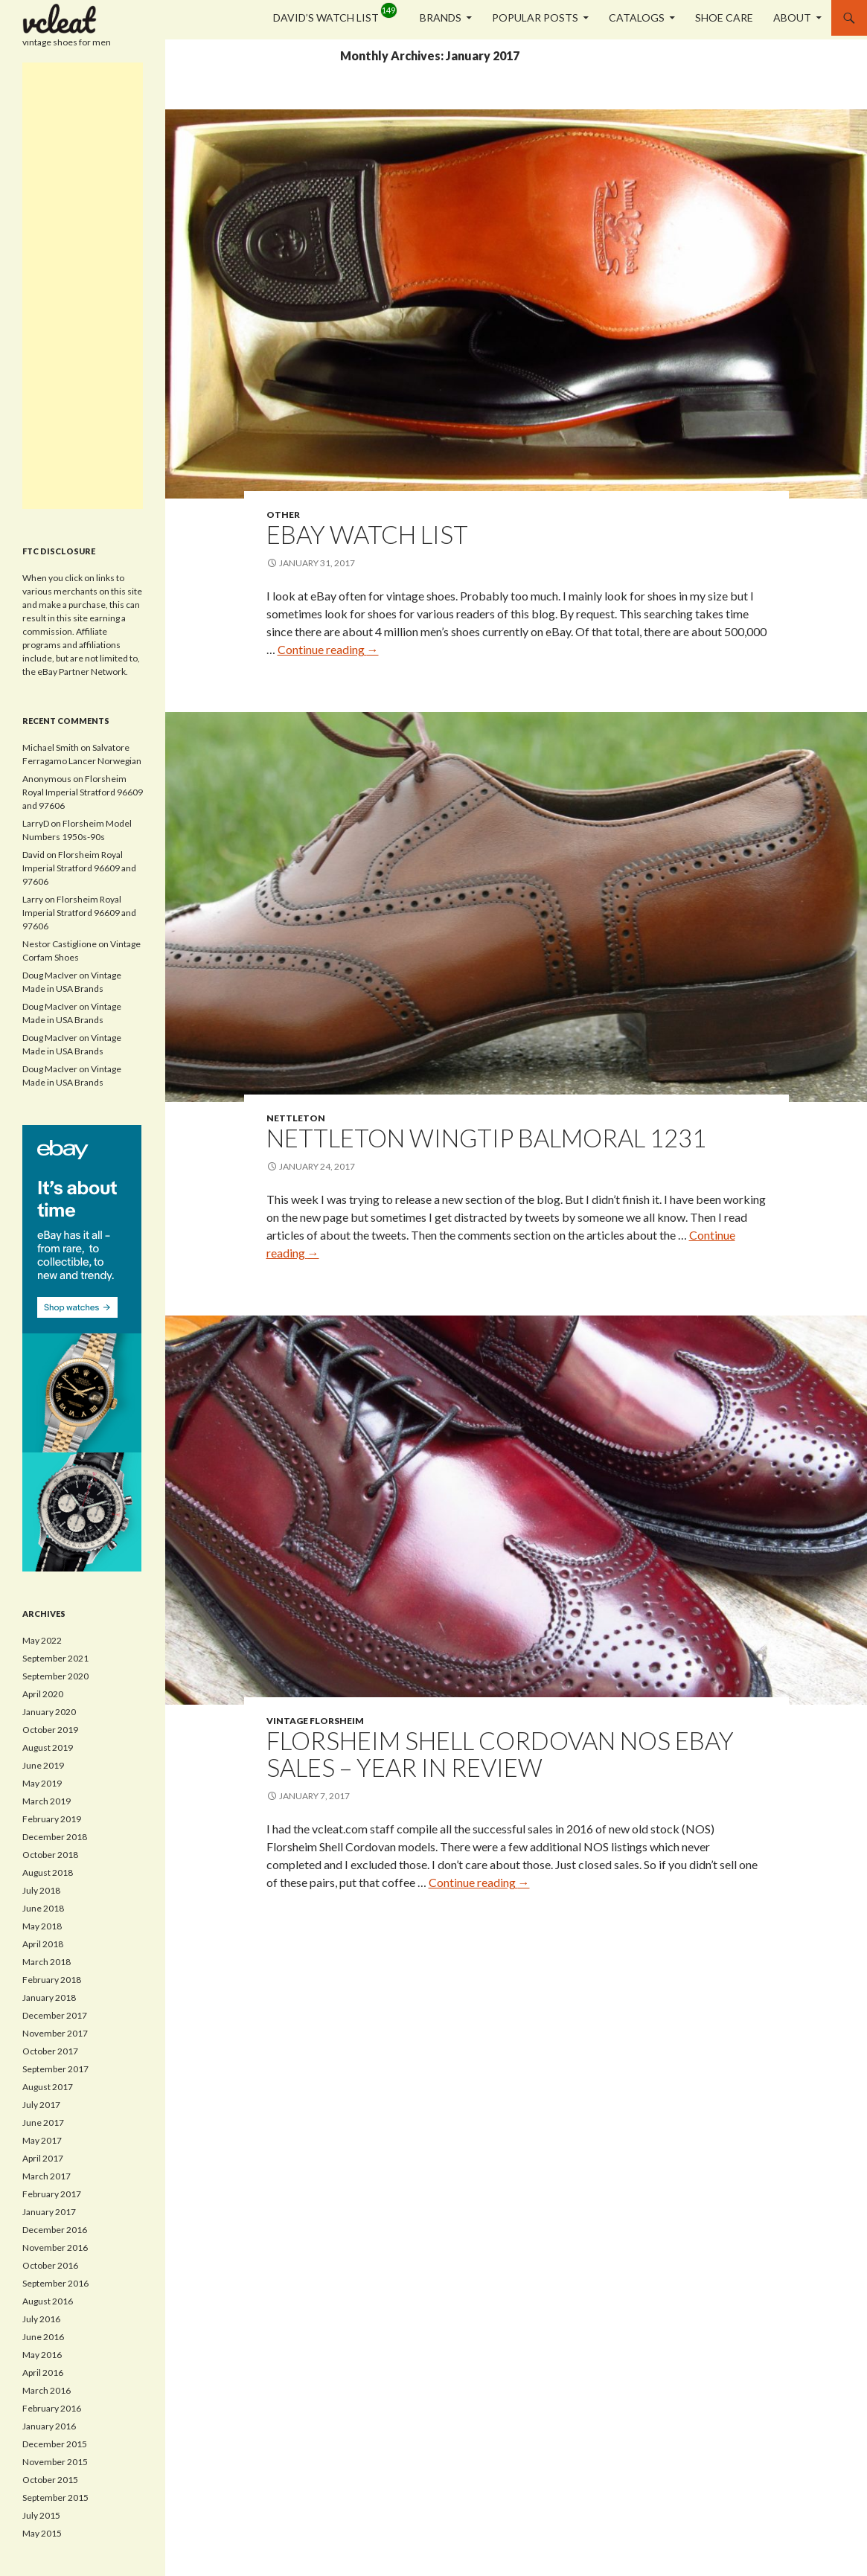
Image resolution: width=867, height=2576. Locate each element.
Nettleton (295, 1118)
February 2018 (51, 1979)
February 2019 (51, 1818)
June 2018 (43, 1908)
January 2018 (49, 1997)
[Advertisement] (82, 286)
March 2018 (46, 1961)
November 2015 (55, 2461)
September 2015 (55, 2497)
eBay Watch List (367, 534)
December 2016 (54, 2229)
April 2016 (42, 2372)
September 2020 (55, 1676)
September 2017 (55, 2068)
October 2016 (50, 2265)
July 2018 (41, 1890)
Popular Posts (535, 17)
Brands (440, 17)
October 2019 (50, 1729)
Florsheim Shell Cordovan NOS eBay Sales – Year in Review (500, 1754)
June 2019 (43, 1765)
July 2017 (41, 2104)
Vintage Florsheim (315, 1720)
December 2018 (54, 1836)
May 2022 (42, 1640)
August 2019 (47, 1747)
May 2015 (42, 2533)
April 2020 (42, 1693)
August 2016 (47, 2301)
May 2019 (42, 1783)
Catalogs (637, 17)
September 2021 (55, 1658)
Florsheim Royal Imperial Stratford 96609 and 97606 (82, 792)
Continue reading (328, 649)
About (792, 17)
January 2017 (49, 2211)
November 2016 (55, 2247)
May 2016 (42, 2354)
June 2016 (43, 2336)
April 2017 (42, 2158)
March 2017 (46, 2176)
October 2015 (50, 2479)
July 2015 (41, 2515)
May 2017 (42, 2140)
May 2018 (42, 1926)
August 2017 (47, 2086)
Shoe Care (724, 17)
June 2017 (43, 2122)
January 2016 (49, 2426)
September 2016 (55, 2283)
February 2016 (51, 2408)
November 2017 (55, 2033)
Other (283, 514)
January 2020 (49, 1711)
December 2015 (54, 2444)
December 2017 (54, 2015)
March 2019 (46, 1801)
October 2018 (50, 1854)
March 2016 (46, 2390)
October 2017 (50, 2051)
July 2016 (41, 2319)
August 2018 (47, 1872)
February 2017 (51, 2193)
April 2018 (42, 1943)
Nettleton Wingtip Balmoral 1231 (486, 1138)
